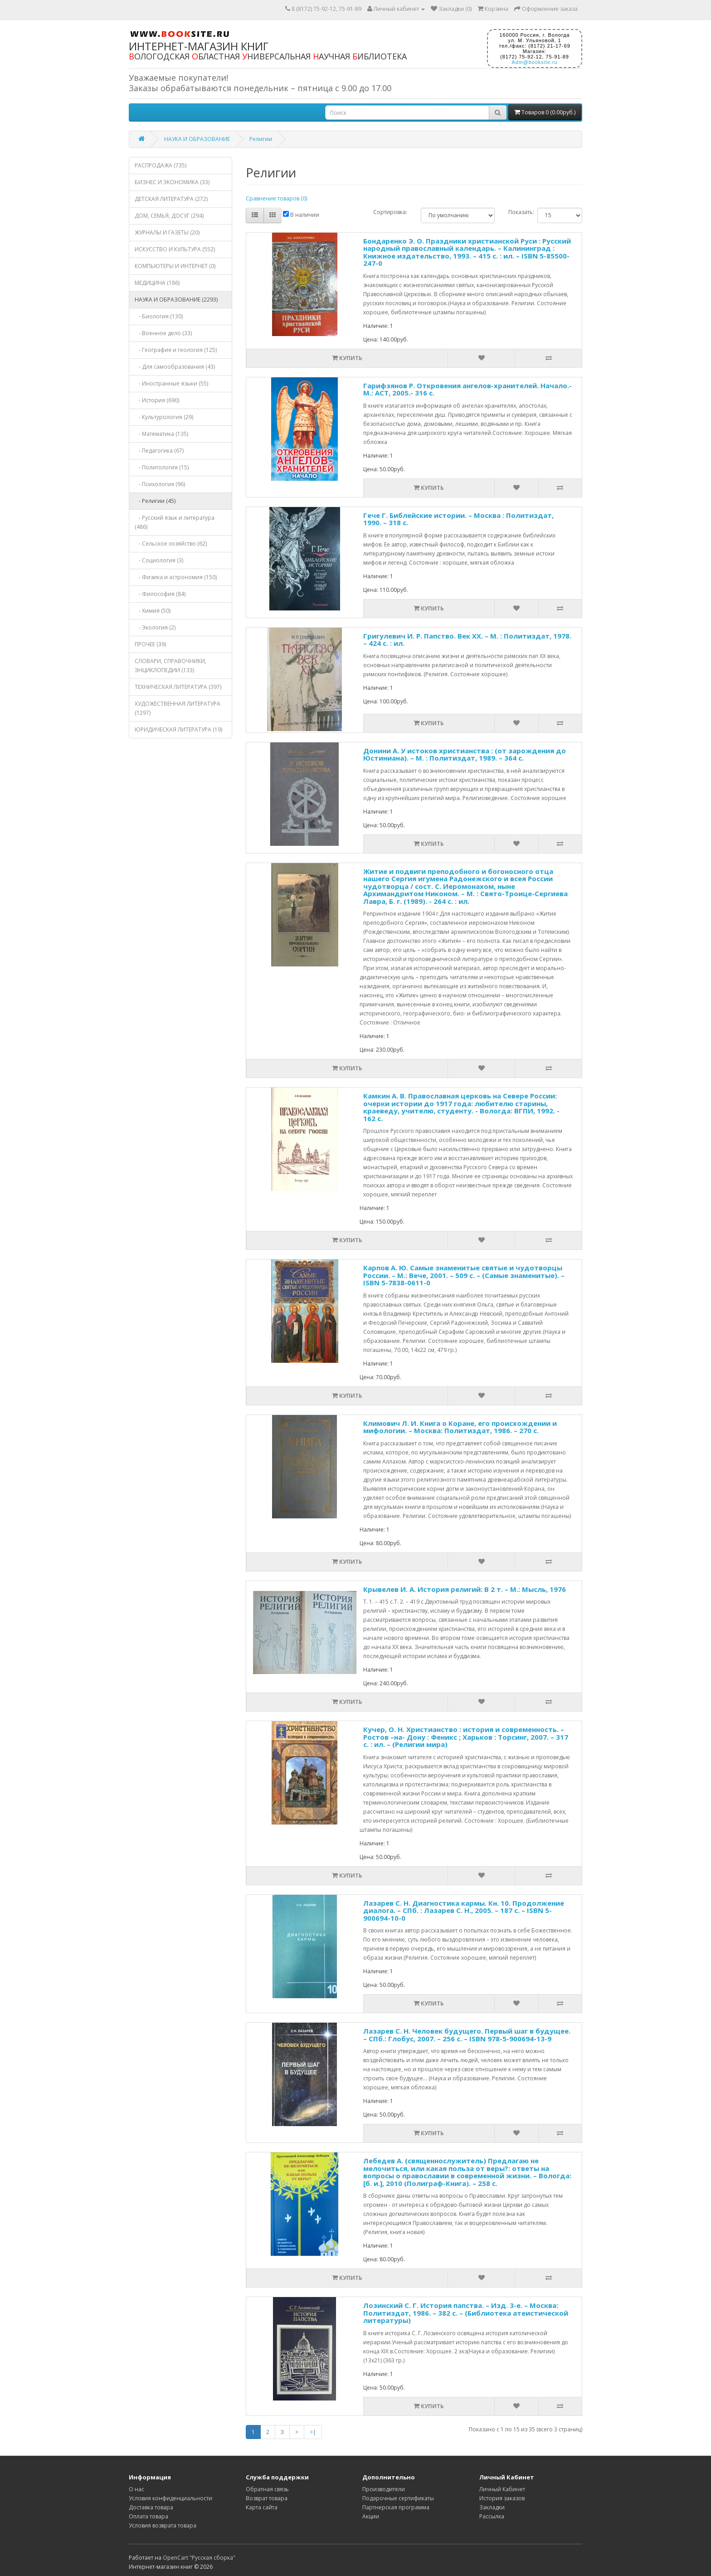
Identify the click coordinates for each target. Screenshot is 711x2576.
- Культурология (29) (164, 417)
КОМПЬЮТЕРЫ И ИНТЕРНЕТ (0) (175, 266)
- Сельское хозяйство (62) (171, 543)
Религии (260, 139)
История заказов (502, 2498)
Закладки (492, 2507)
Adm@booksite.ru (534, 62)
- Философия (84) (160, 594)
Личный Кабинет (502, 2489)
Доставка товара (151, 2507)
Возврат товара (266, 2498)
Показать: (516, 212)
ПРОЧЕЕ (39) (150, 644)
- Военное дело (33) (163, 333)
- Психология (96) (160, 484)
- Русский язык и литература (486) (174, 522)
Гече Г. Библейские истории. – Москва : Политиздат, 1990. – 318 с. (458, 519)
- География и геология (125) (176, 350)
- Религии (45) (155, 501)
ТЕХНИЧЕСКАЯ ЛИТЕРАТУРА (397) (178, 687)
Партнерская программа (395, 2507)
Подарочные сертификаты (398, 2498)
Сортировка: (390, 212)
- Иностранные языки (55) (171, 383)
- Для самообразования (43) (175, 367)
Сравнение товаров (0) (276, 198)
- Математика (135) (161, 434)
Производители (383, 2489)
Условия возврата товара (162, 2525)
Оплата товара (148, 2516)
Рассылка (491, 2516)
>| (313, 2432)
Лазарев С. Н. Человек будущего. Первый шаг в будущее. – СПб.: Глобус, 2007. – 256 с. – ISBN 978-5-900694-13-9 (466, 2034)
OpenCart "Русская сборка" (199, 2557)
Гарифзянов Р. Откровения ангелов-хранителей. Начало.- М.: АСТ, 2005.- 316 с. (467, 389)
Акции (370, 2516)
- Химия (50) (152, 611)
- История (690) (157, 400)
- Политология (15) (162, 467)
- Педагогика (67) (159, 450)
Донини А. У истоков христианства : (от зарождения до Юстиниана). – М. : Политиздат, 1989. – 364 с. (464, 754)
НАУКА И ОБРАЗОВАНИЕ (197, 139)
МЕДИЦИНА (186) (157, 283)
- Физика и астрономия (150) (176, 577)
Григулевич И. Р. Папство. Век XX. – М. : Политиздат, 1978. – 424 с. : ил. (467, 639)
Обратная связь (267, 2489)
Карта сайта (262, 2507)
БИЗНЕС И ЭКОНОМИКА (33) (172, 182)
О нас (136, 2489)
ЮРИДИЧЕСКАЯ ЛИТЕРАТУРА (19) (178, 729)
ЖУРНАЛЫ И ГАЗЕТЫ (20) (167, 232)
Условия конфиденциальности (170, 2498)
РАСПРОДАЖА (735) (160, 165)
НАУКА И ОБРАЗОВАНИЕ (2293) (176, 299)
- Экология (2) (155, 627)
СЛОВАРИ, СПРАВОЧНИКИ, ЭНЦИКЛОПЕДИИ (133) (170, 665)
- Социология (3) (159, 560)
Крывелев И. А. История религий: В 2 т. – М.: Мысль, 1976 (464, 1589)
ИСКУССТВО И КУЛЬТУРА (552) (175, 249)
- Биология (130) (159, 316)
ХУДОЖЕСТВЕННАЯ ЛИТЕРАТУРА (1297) (177, 708)
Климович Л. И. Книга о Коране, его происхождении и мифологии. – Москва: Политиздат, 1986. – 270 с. (460, 1427)
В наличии (301, 215)
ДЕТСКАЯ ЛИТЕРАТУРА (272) (171, 199)
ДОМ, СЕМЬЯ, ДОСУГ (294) (169, 216)
